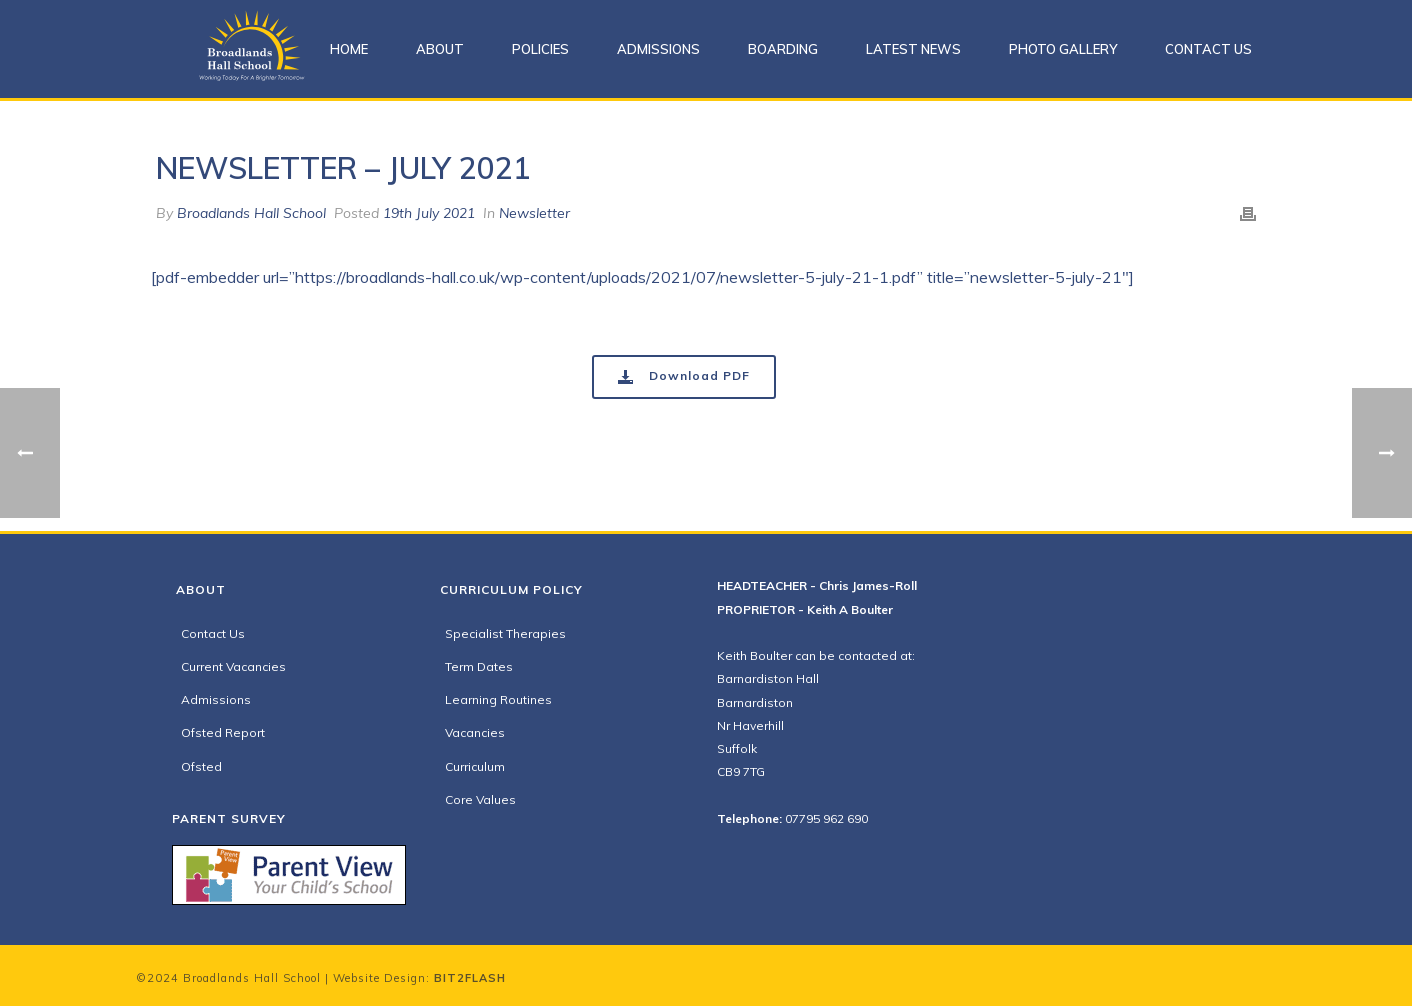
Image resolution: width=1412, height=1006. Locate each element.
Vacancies (475, 732)
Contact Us (1208, 49)
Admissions (658, 49)
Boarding (783, 49)
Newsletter (534, 213)
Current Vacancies (233, 666)
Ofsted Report (223, 732)
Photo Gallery (1063, 49)
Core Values (480, 799)
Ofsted (201, 766)
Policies (540, 49)
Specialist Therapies (505, 633)
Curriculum (475, 766)
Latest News (913, 49)
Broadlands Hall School (251, 213)
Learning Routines (498, 699)
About (440, 49)
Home (349, 49)
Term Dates (479, 666)
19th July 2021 (429, 213)
